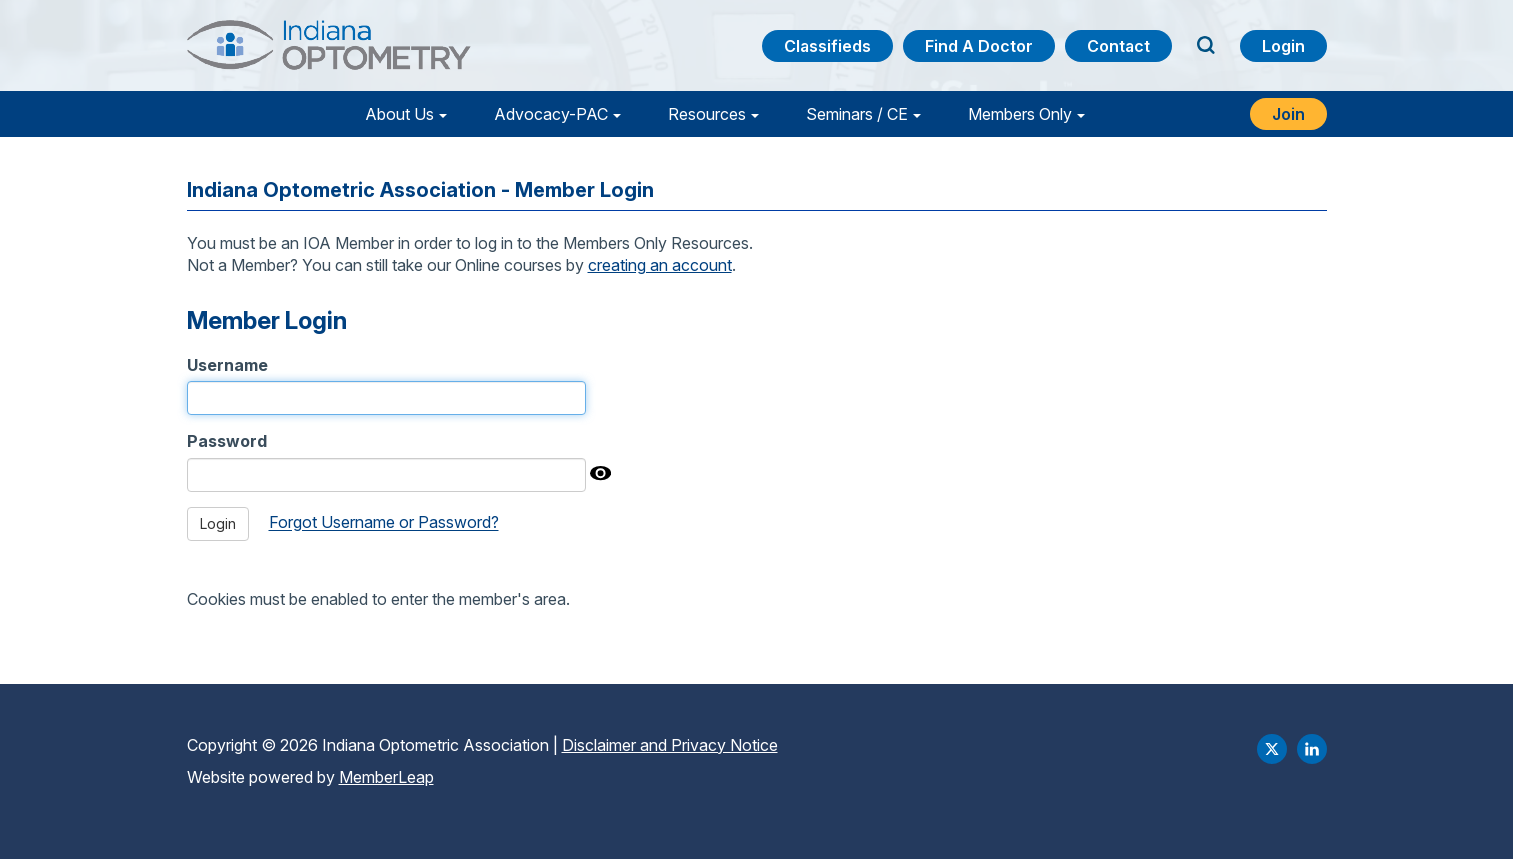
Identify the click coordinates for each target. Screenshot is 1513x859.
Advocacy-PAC (551, 114)
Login (1283, 46)
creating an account (660, 265)
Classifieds (827, 46)
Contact (1118, 46)
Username (227, 365)
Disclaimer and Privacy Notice (670, 745)
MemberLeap (386, 777)
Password (227, 441)
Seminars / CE (857, 114)
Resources (707, 114)
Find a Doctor (979, 46)
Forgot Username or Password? (384, 523)
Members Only (1020, 114)
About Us (399, 114)
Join (1288, 114)
